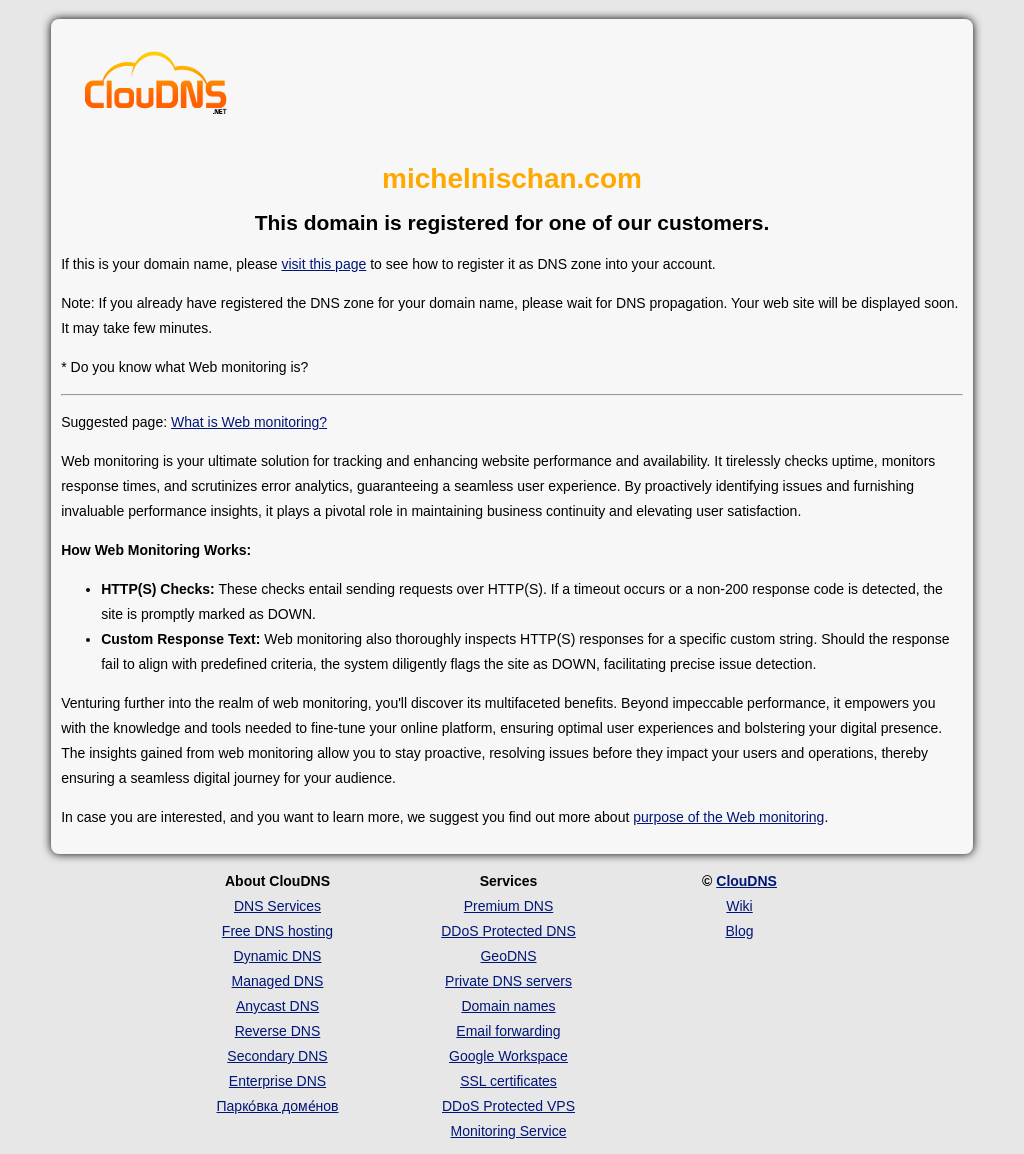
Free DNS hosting (277, 931)
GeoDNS (508, 956)
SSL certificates (508, 1081)
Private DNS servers (508, 981)
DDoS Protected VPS (508, 1106)
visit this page (323, 264)
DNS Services (277, 906)
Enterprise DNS (277, 1081)
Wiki (739, 906)
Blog (739, 931)
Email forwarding (508, 1031)
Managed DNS (278, 981)
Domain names (508, 1006)
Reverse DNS (278, 1031)
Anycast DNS (277, 1006)
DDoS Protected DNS (508, 931)
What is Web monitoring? (249, 422)
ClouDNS (746, 881)
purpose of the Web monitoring (728, 817)
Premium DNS (508, 906)
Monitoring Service (509, 1131)
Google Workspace (508, 1056)
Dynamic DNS (278, 956)
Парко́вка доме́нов (278, 1106)
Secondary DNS (277, 1056)
